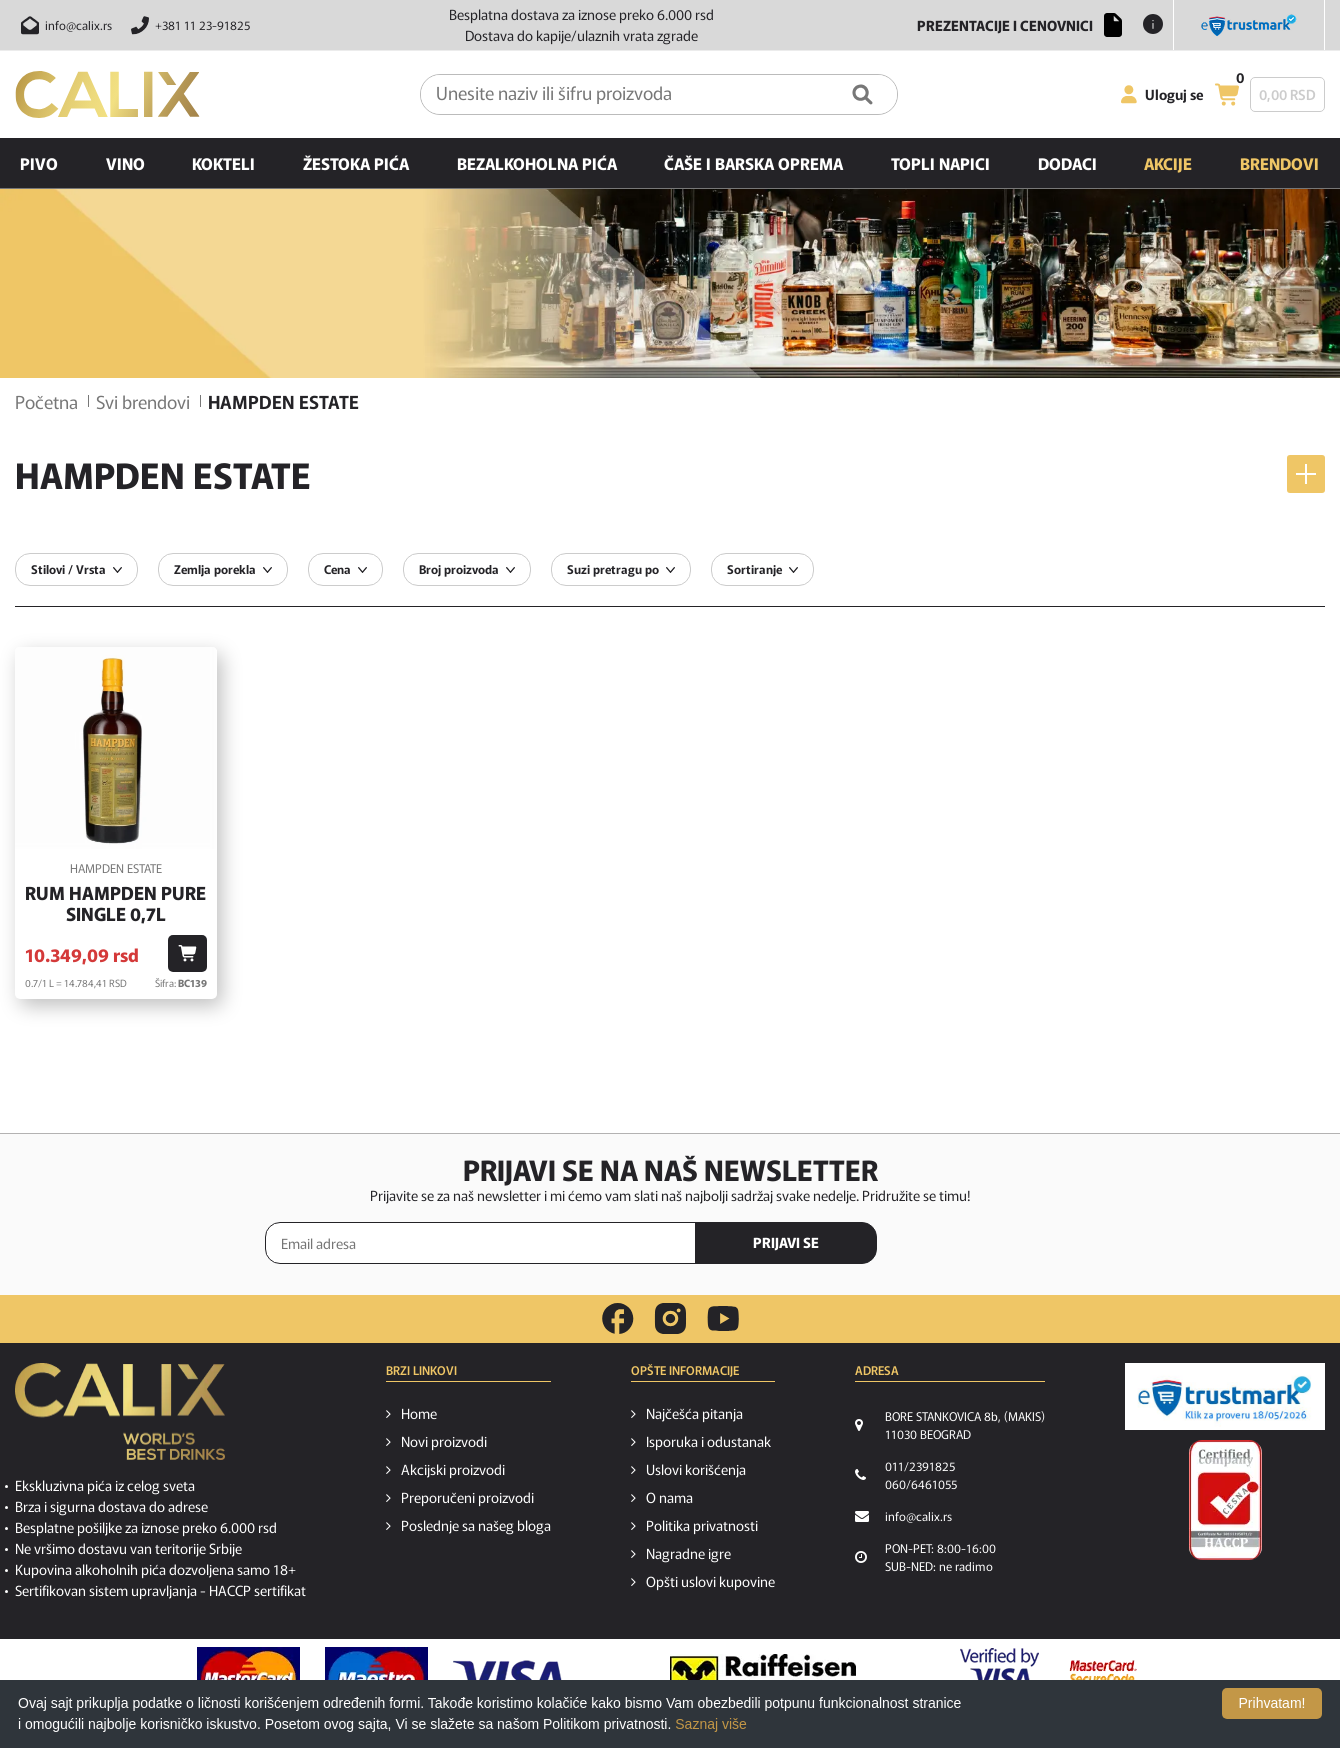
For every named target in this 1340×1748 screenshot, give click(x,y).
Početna (46, 401)
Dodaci (1067, 163)
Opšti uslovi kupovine (710, 1581)
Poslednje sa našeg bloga (476, 1525)
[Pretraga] (862, 94)
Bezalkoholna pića (537, 163)
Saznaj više (711, 1724)
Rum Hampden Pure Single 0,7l (115, 903)
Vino (125, 163)
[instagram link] (670, 1319)
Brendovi (1279, 163)
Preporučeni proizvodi (467, 1497)
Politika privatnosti (702, 1525)
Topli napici (940, 163)
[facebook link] (618, 1319)
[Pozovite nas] (187, 25)
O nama (669, 1497)
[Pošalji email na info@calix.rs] (63, 25)
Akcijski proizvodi (453, 1469)
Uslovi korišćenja (696, 1469)
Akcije (1168, 163)
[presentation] (990, 1244)
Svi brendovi (143, 401)
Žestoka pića (356, 163)
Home (419, 1413)
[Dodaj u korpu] (187, 953)
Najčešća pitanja (694, 1413)
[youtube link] (723, 1318)
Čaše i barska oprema (753, 163)
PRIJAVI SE (786, 1242)
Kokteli (223, 163)
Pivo (39, 163)
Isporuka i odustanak (708, 1441)
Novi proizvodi (444, 1441)
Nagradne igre (688, 1553)
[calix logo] (120, 1419)
